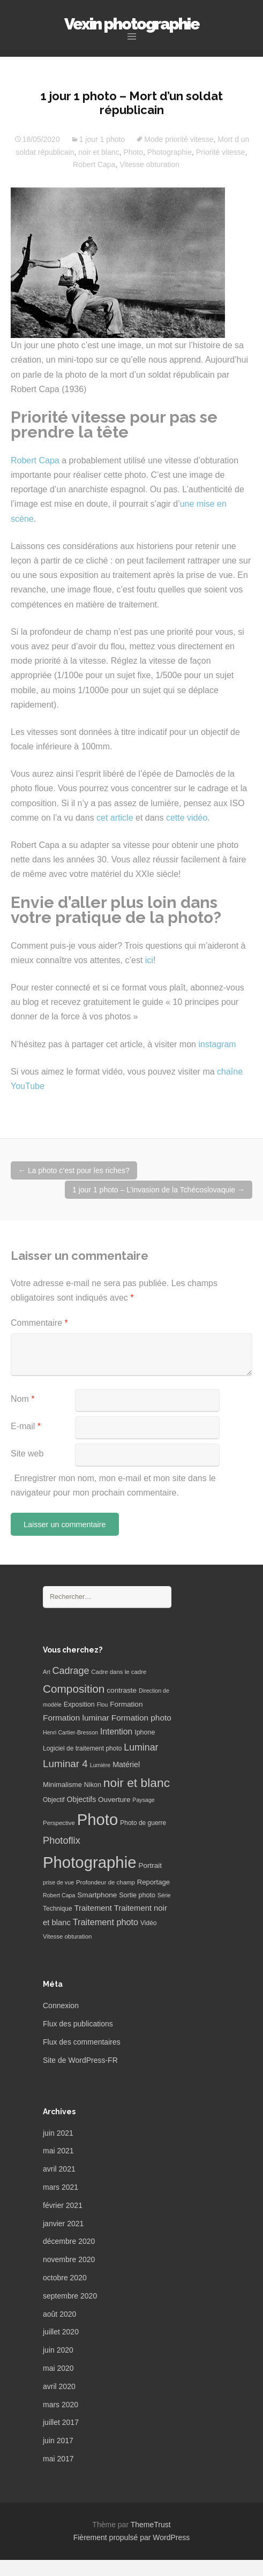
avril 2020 (59, 2386)
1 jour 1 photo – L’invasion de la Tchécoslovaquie (158, 1189)
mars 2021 (60, 2187)
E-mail (26, 1426)
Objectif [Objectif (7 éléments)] (54, 1800)
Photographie (169, 152)
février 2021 (62, 2205)
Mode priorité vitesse (178, 139)
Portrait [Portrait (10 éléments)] (150, 1865)
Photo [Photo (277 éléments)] (97, 1819)
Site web (27, 1453)
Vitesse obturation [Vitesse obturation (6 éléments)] (67, 1936)
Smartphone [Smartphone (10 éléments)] (97, 1895)
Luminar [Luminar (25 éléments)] (141, 1747)
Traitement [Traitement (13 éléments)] (93, 1908)
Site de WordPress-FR (80, 2060)
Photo (133, 152)
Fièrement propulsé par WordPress (131, 2537)
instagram (217, 1044)
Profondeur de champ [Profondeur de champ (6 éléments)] (105, 1882)
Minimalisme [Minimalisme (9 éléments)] (62, 1785)
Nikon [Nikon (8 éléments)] (92, 1785)
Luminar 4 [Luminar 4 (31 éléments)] (65, 1763)
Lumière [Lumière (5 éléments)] (100, 1765)
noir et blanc (98, 152)
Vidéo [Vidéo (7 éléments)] (148, 1923)
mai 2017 (58, 2458)
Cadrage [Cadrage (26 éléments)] (70, 1670)
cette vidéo (186, 817)
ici (149, 960)
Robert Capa (94, 164)
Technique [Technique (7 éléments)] (57, 1908)
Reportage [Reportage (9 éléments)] (153, 1882)
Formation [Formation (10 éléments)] (126, 1704)
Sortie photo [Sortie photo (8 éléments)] (137, 1895)
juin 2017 (58, 2440)
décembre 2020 (69, 2241)
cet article (114, 817)
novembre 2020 (69, 2259)
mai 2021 (58, 2150)
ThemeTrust (151, 2524)
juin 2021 (58, 2133)
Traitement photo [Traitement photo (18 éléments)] (105, 1922)
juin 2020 (58, 2350)
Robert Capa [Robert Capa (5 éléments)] (59, 1895)
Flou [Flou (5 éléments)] (102, 1704)
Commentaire (39, 1322)
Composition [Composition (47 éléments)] (73, 1689)
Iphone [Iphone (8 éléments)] (144, 1732)
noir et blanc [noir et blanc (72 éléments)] (136, 1783)
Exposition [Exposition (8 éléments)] (79, 1704)
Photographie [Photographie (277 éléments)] (89, 1862)
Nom (22, 1398)
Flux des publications (78, 2023)
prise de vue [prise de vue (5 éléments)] (58, 1882)
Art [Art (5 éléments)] (46, 1672)
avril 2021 (59, 2169)
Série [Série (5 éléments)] (164, 1895)
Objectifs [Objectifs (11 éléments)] (81, 1799)
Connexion (61, 2005)
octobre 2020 (65, 2277)
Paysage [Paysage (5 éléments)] (143, 1800)
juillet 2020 (61, 2331)
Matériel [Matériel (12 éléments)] (126, 1764)
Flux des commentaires (82, 2042)
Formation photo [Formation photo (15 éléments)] (141, 1717)
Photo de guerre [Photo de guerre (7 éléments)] (143, 1823)
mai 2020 (58, 2368)
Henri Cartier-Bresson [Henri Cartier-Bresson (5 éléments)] (70, 1732)
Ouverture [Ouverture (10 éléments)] (114, 1800)
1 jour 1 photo (102, 139)
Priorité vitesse (220, 152)
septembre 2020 (70, 2296)
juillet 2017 (61, 2422)
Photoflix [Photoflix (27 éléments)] (61, 1840)
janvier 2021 (63, 2223)
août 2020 (59, 2314)
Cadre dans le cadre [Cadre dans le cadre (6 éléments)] (118, 1672)
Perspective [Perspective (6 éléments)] (59, 1823)
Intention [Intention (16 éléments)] (116, 1731)
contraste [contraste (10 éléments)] (122, 1690)
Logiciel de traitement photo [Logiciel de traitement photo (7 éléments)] (82, 1748)
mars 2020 (60, 2404)
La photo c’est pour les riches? (74, 1170)
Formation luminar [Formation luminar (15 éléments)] (76, 1717)
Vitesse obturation (149, 164)
